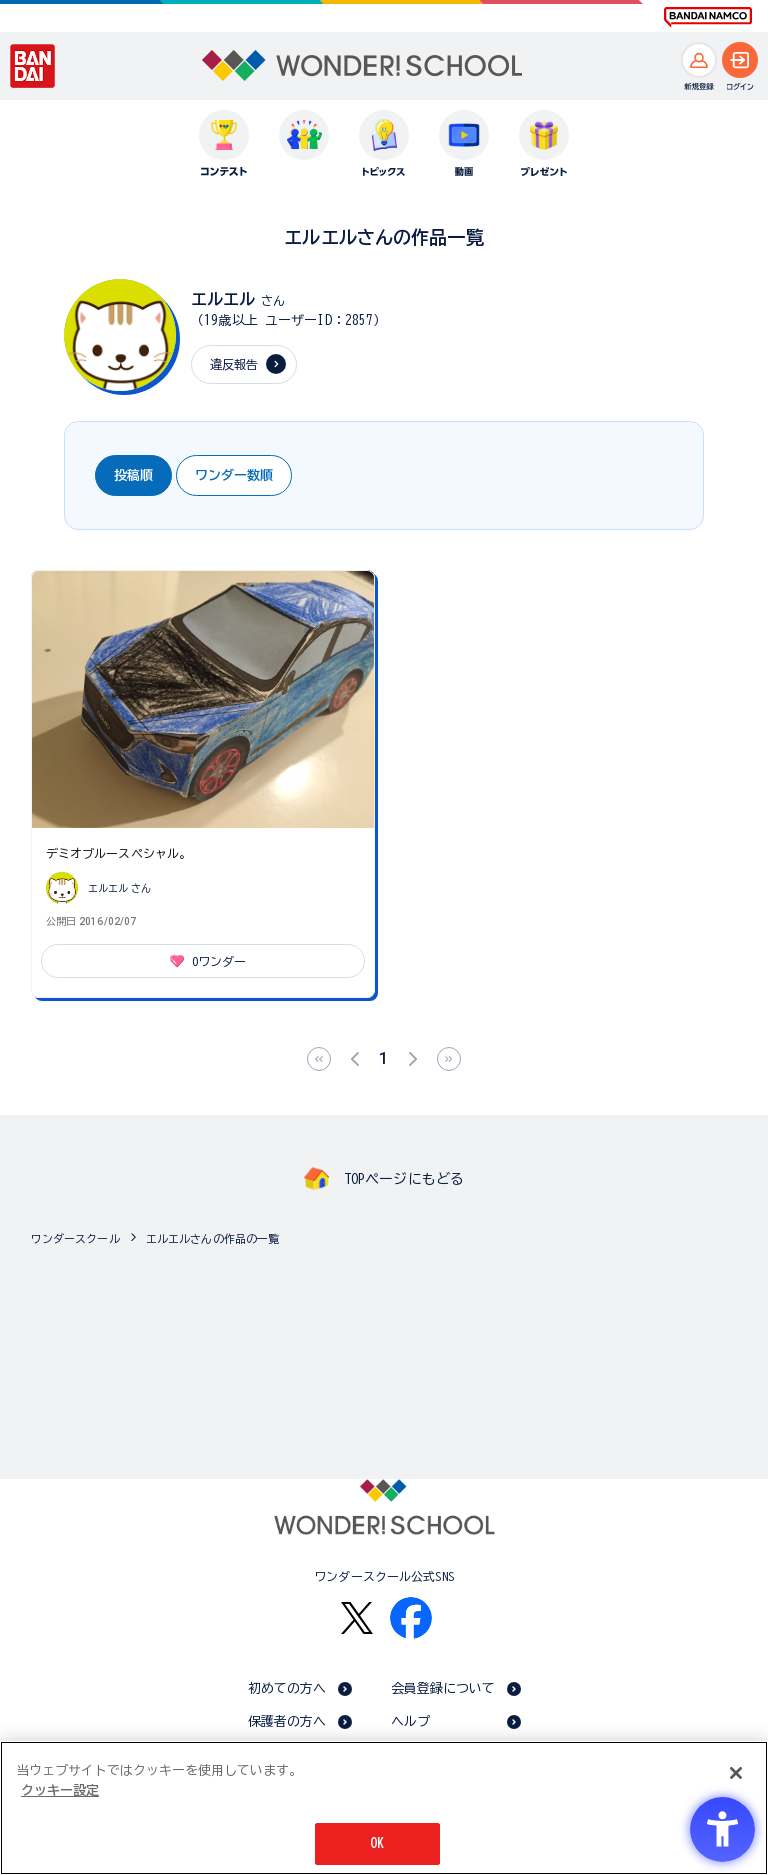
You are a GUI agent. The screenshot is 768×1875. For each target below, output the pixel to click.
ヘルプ (410, 1721)
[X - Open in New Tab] (357, 1618)
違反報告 (234, 364)
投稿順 (133, 475)
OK (377, 1843)
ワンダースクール (75, 1238)
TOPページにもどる (404, 1179)
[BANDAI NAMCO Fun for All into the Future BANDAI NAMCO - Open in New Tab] (708, 17)
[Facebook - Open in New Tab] (411, 1618)
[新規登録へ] (699, 60)
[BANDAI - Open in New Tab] (33, 66)
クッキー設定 (60, 1790)
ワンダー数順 (234, 475)
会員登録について (443, 1688)
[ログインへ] (740, 60)
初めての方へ (287, 1688)
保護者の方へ (287, 1721)
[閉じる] (736, 1773)
